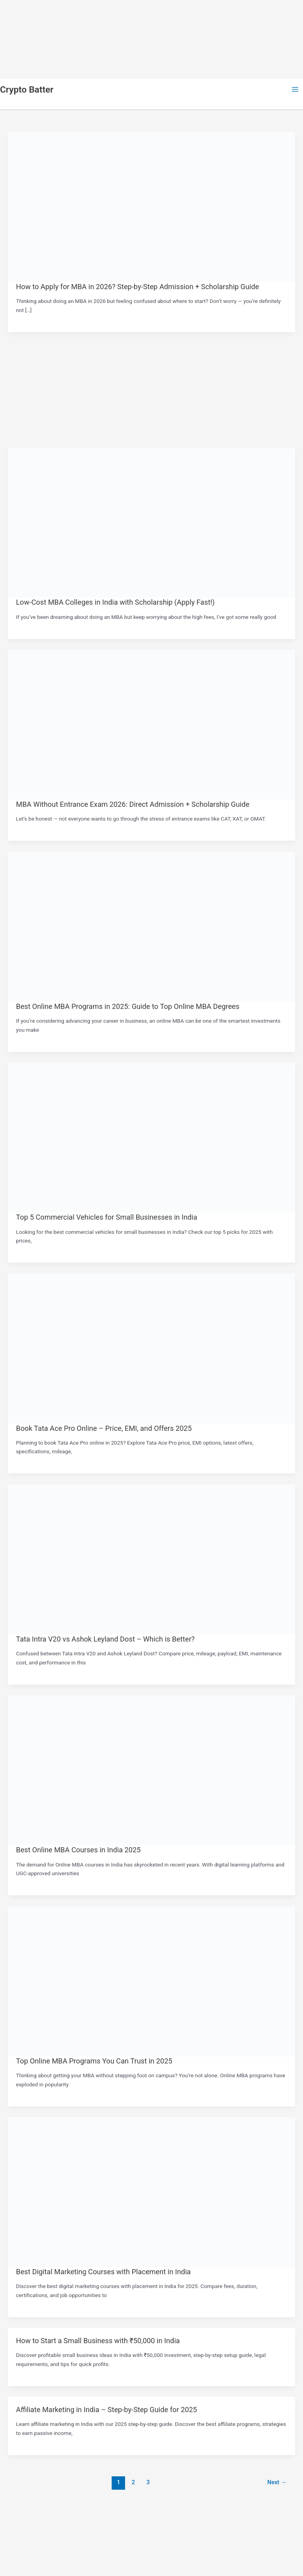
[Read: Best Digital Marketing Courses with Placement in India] (151, 2191)
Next (277, 2482)
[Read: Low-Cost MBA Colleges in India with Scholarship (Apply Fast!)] (151, 522)
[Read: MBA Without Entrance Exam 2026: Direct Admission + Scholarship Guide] (151, 724)
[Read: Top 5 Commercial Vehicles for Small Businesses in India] (151, 1137)
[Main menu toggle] (295, 90)
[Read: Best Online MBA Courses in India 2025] (151, 1769)
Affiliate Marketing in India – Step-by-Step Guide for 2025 (106, 2409)
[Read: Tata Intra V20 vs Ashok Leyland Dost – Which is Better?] (151, 1559)
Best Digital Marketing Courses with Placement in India (103, 2272)
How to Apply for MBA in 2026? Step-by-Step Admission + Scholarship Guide (137, 286)
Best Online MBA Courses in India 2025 (78, 1850)
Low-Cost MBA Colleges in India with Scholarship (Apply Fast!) (115, 602)
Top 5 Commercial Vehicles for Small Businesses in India (106, 1217)
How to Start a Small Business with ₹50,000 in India (98, 2340)
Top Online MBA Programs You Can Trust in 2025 (94, 2061)
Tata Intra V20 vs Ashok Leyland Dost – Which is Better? (105, 1639)
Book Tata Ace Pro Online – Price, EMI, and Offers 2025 (104, 1428)
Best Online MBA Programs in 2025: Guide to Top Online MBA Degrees (127, 1006)
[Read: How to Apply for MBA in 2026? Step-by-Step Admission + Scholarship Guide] (151, 206)
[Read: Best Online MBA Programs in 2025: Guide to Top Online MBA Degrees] (151, 926)
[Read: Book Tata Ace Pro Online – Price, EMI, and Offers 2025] (151, 1348)
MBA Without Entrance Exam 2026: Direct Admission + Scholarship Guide (133, 804)
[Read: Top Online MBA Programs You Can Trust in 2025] (151, 1981)
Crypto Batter (27, 89)
